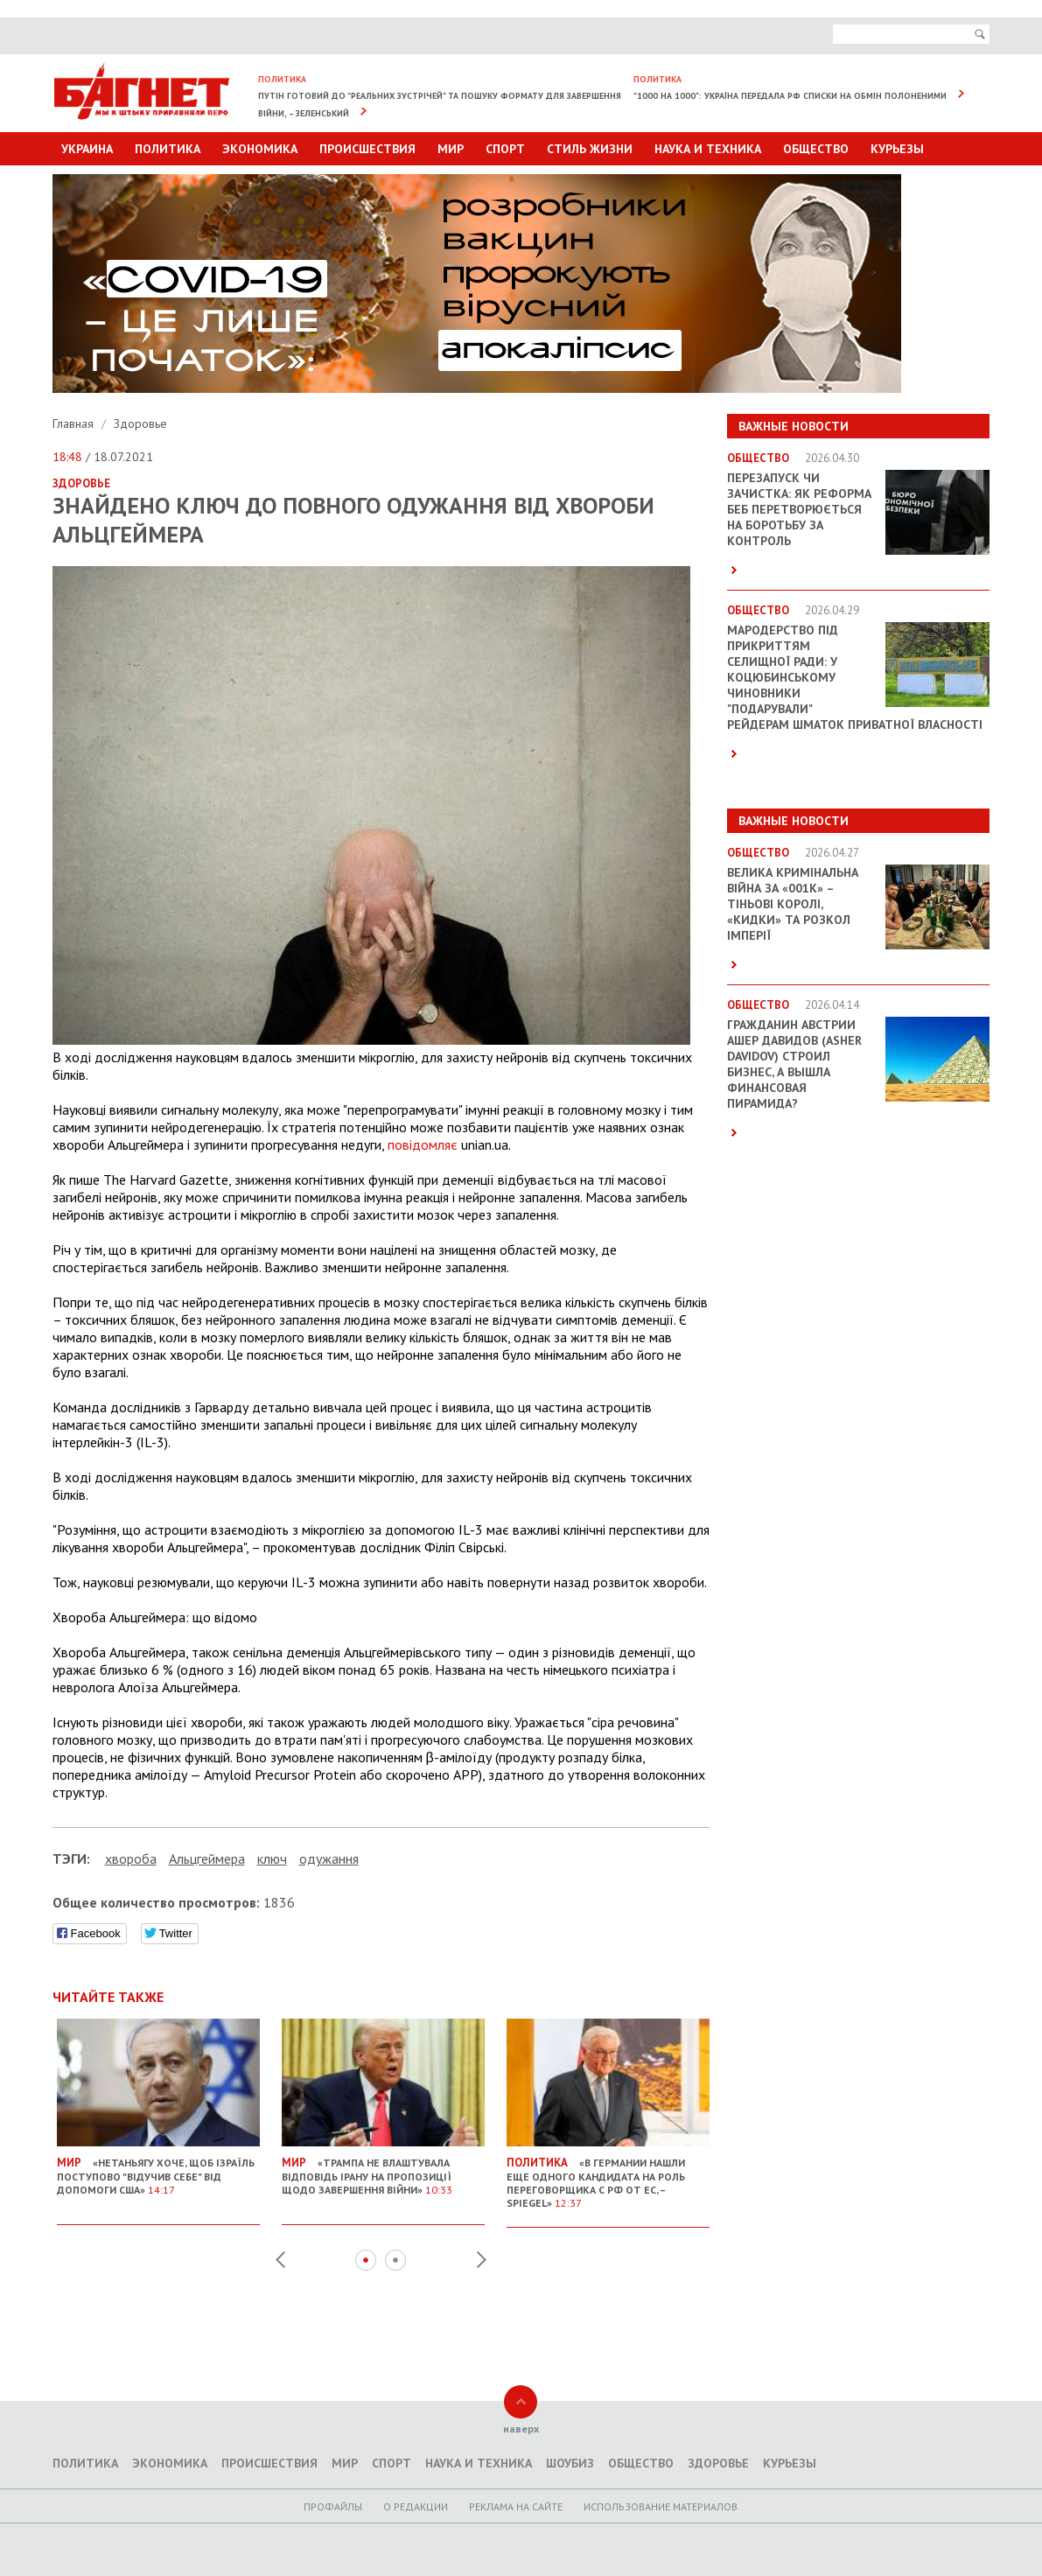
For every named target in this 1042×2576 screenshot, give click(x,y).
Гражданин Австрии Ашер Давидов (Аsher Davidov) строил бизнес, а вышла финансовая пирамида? (794, 1064)
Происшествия (367, 149)
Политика (167, 149)
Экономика (259, 149)
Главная (74, 423)
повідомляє (423, 1144)
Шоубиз (570, 2463)
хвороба (131, 1858)
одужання (329, 1858)
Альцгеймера (207, 1858)
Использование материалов (661, 2506)
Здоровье (140, 423)
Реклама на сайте (516, 2506)
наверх (521, 2428)
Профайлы (333, 2506)
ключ (272, 1858)
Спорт (505, 149)
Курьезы (897, 149)
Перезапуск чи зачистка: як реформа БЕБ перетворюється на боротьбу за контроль (799, 509)
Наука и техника (707, 149)
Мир (450, 149)
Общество (816, 149)
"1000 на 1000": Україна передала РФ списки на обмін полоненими (790, 96)
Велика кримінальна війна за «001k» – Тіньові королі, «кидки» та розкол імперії (792, 903)
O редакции (415, 2506)
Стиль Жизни (590, 149)
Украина (87, 149)
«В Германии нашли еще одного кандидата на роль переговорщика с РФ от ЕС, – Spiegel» (608, 2175)
